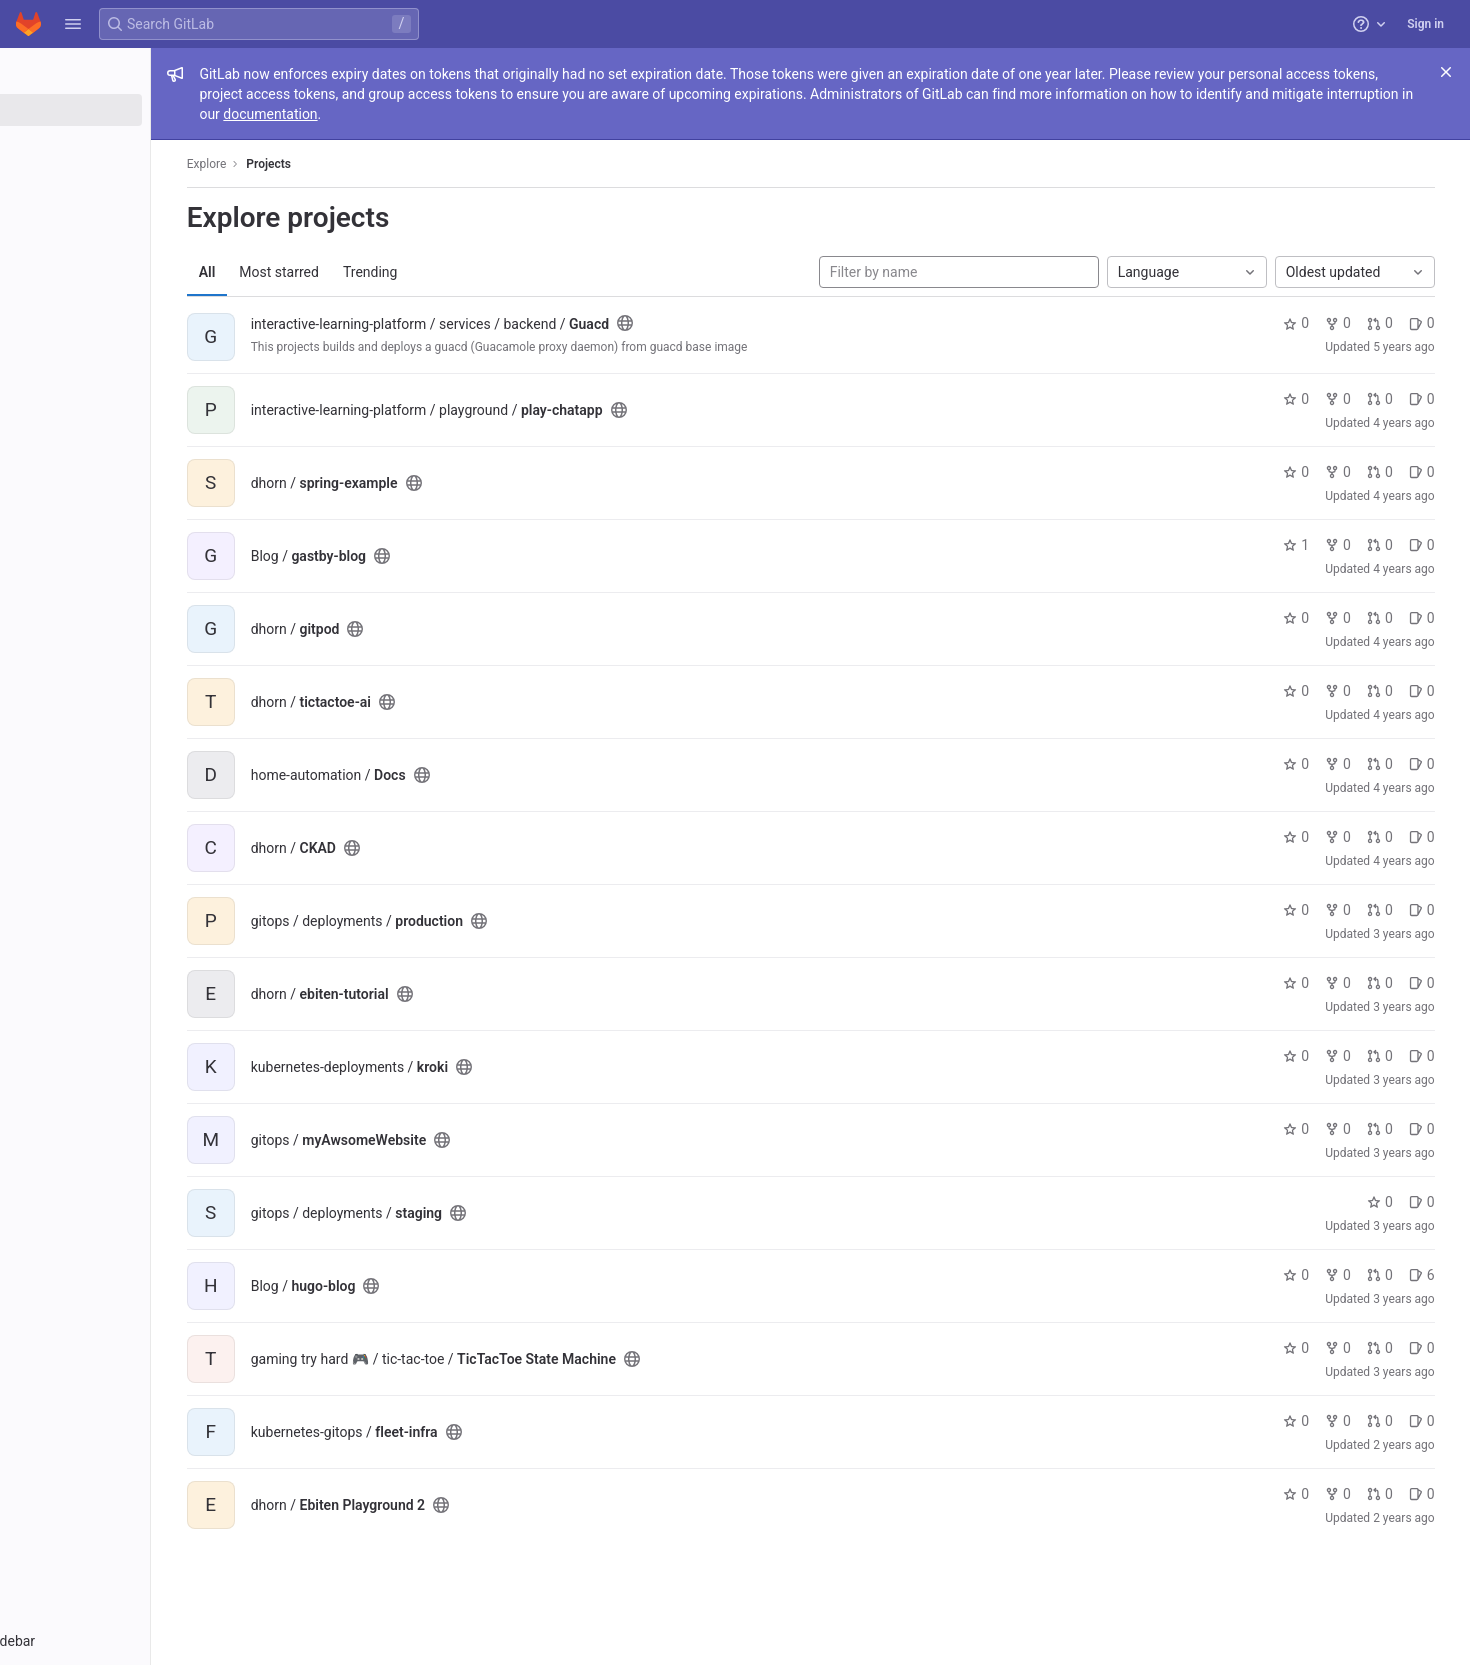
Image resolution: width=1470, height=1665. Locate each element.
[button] (73, 24)
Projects (354, 164)
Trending (455, 272)
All (292, 272)
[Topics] (127, 176)
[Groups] (127, 143)
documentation (596, 114)
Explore (292, 164)
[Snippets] (127, 209)
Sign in (1425, 24)
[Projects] (127, 110)
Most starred (365, 272)
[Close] (1446, 72)
